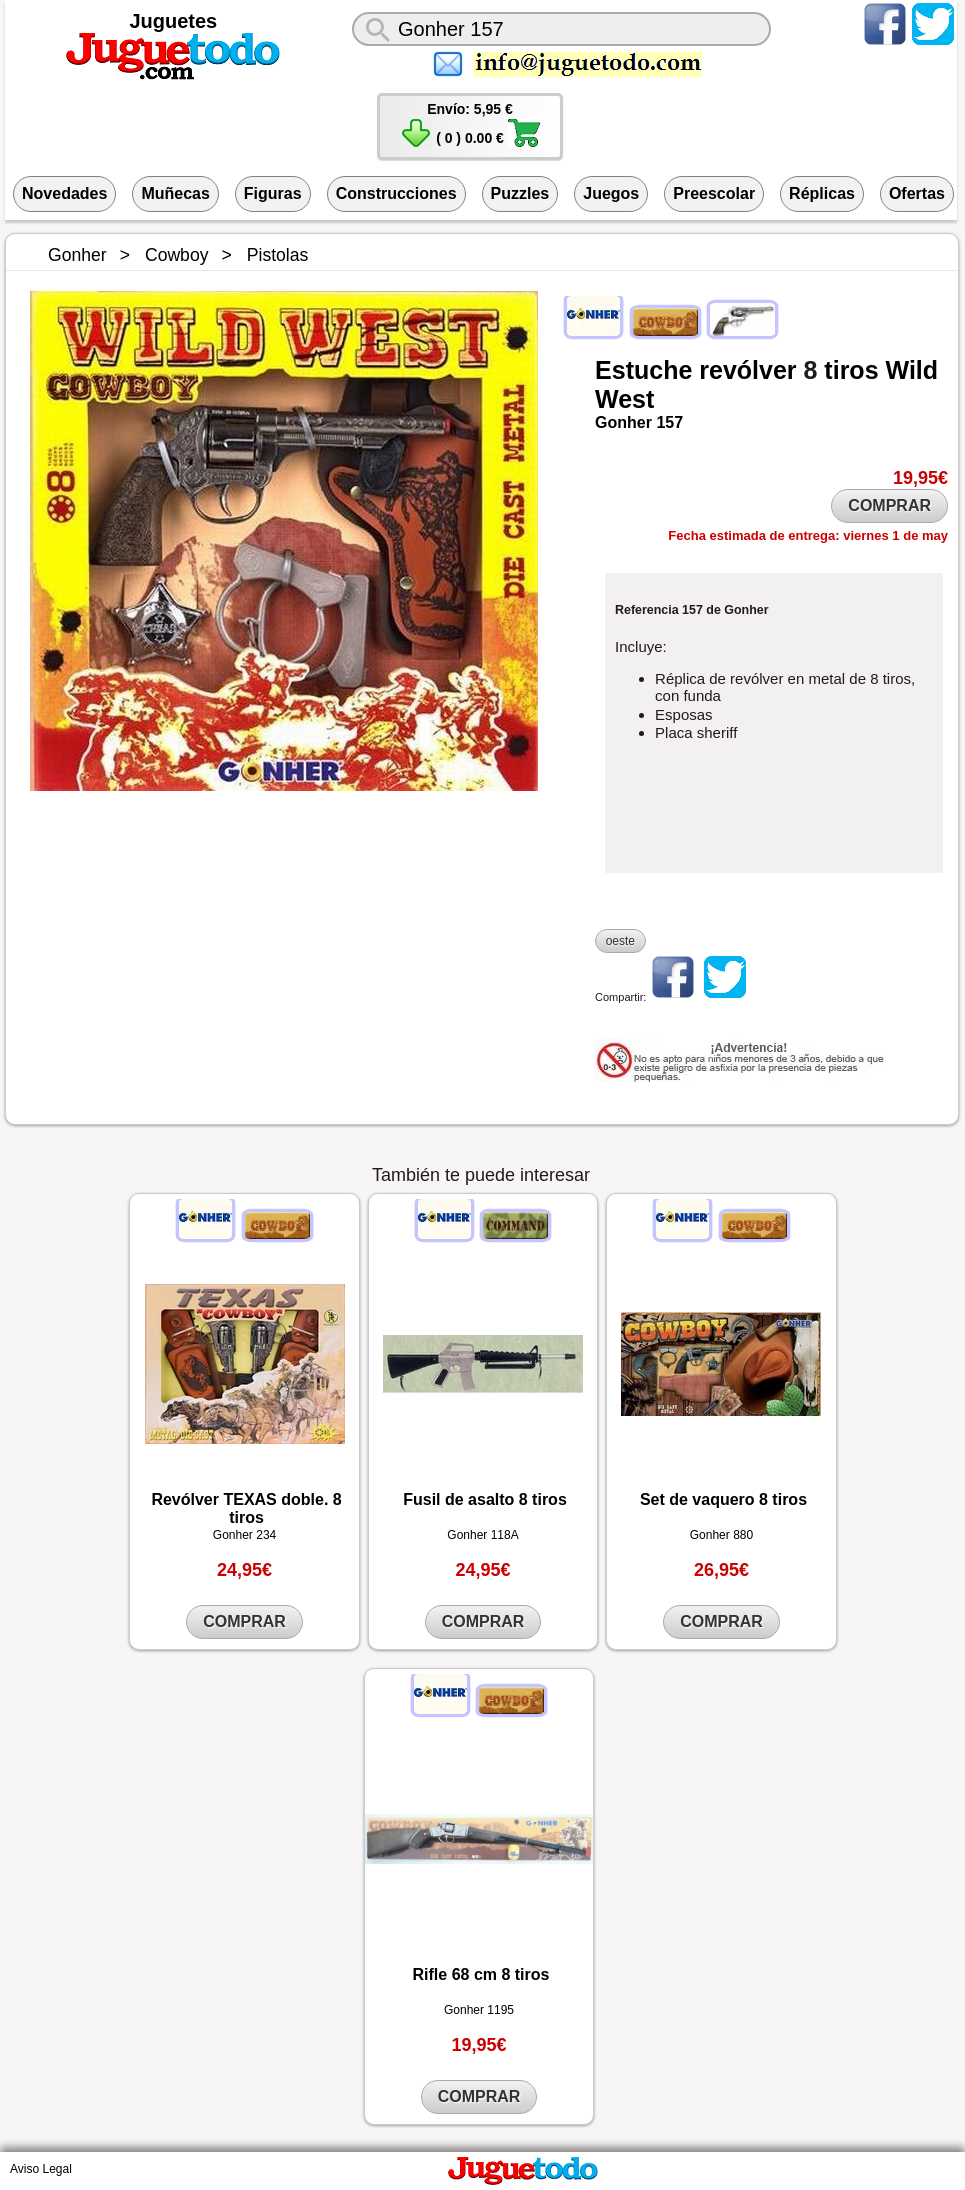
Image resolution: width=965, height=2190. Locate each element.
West (624, 399)
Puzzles (520, 193)
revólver (747, 370)
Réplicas (822, 193)
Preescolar (714, 193)
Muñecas (175, 193)
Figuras (273, 193)
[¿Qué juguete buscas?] (561, 29)
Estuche (643, 370)
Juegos (611, 193)
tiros (851, 370)
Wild (912, 370)
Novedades (64, 193)
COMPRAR (889, 505)
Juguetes (173, 21)
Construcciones (396, 193)
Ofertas (917, 193)
